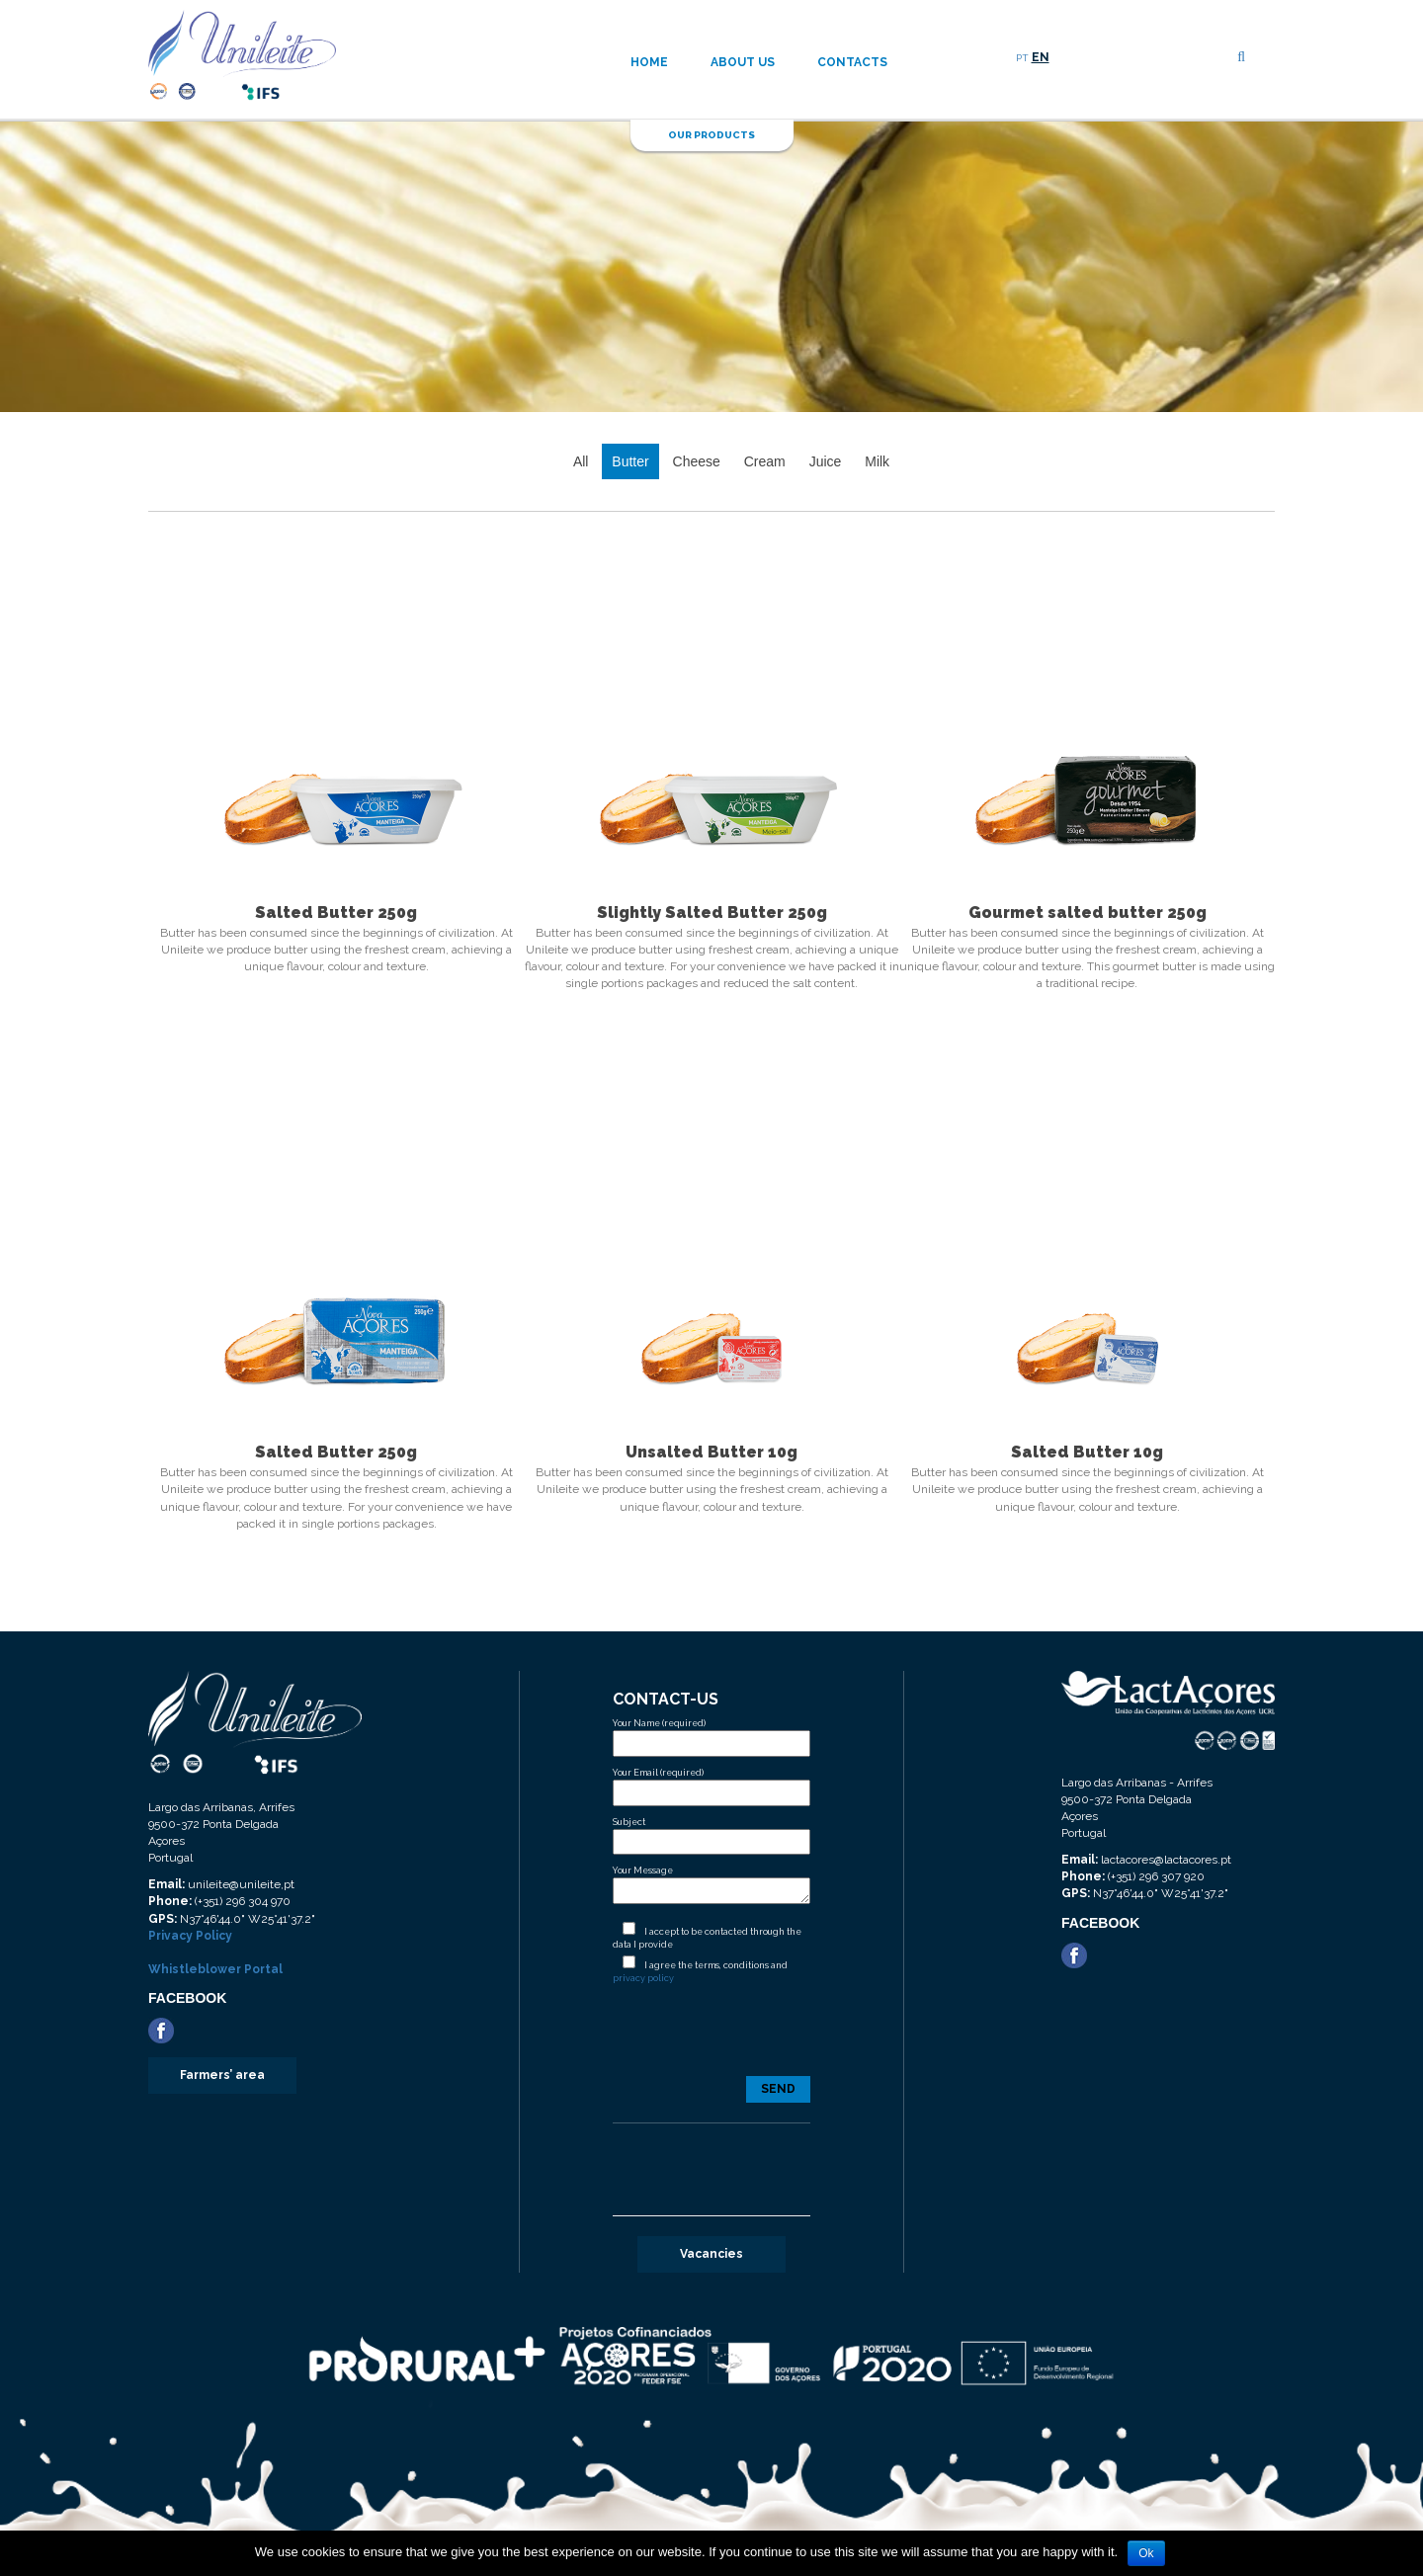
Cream (765, 461)
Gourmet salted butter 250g (1087, 912)
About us (743, 62)
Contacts (852, 62)
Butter (630, 461)
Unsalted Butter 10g (711, 1452)
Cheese (696, 461)
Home (649, 62)
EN (1040, 57)
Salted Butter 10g (1087, 1452)
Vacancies (711, 2254)
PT (1022, 57)
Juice (825, 461)
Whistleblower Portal (215, 1969)
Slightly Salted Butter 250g (712, 912)
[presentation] (711, 2038)
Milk (877, 461)
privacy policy (643, 1978)
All (581, 461)
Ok (1145, 2553)
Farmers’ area (222, 2075)
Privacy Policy (190, 1936)
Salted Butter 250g (336, 912)
